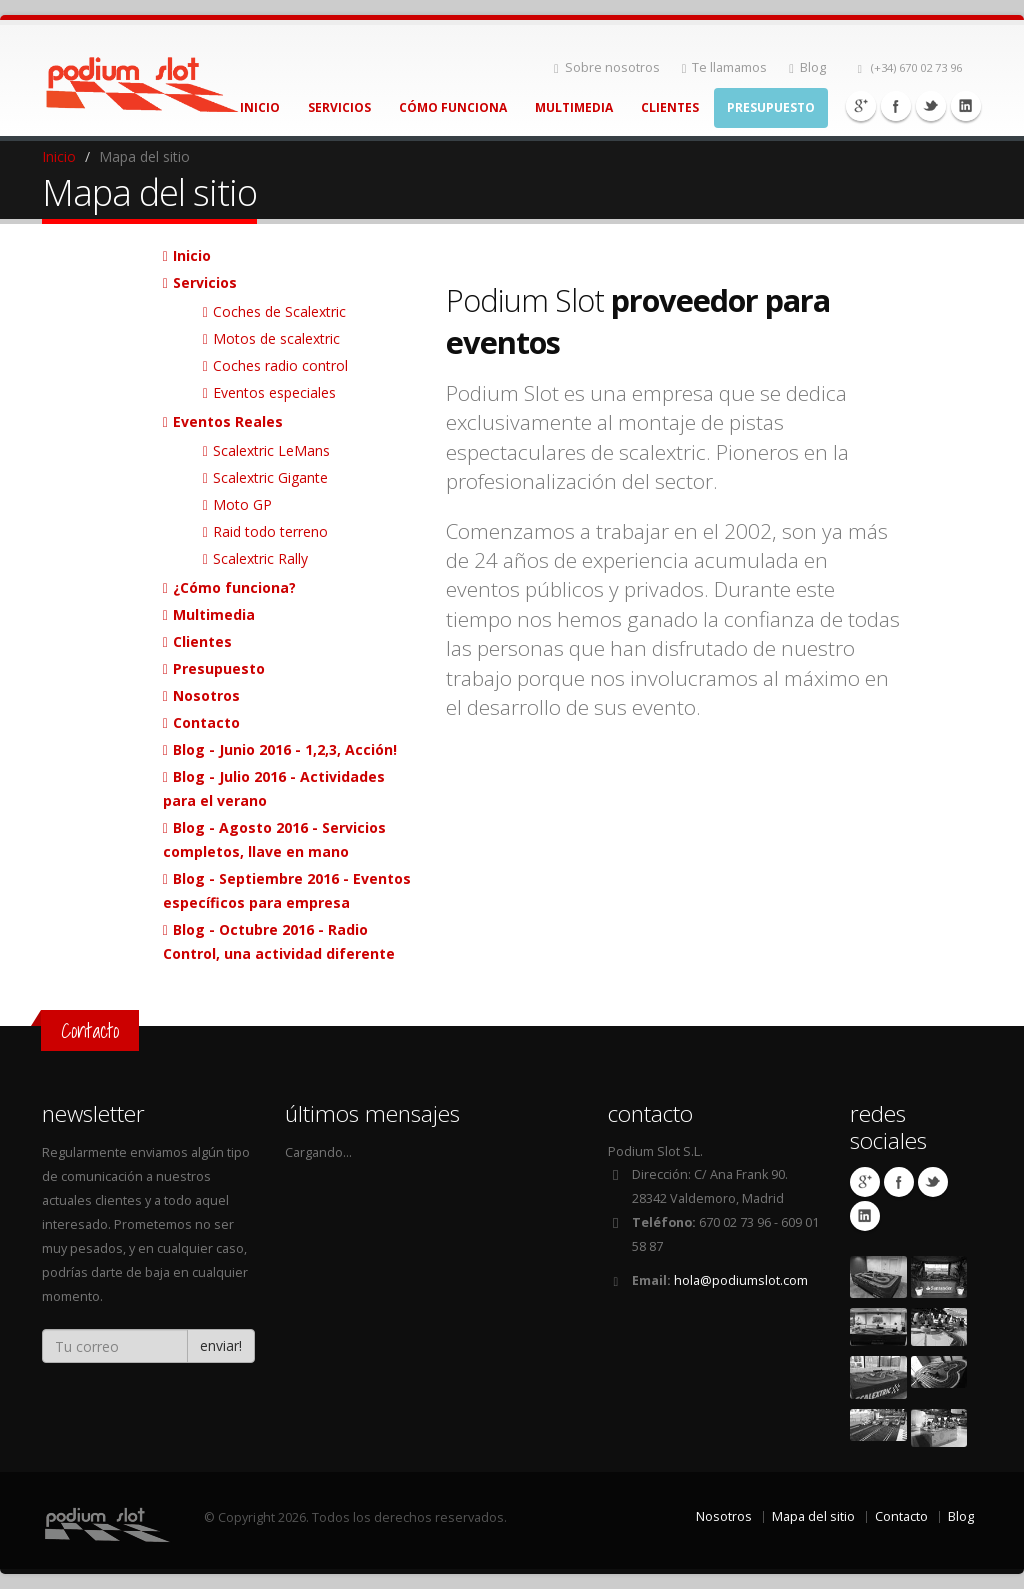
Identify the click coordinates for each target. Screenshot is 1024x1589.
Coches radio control (280, 365)
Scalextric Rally (260, 558)
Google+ (861, 106)
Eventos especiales (274, 392)
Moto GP (242, 504)
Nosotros (206, 695)
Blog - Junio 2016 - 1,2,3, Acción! (285, 749)
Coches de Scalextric (279, 311)
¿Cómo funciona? (234, 587)
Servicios (339, 107)
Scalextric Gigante (270, 477)
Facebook (896, 106)
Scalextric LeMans (271, 450)
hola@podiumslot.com (741, 1280)
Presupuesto (771, 107)
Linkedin (966, 106)
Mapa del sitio (813, 1516)
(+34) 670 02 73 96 (910, 67)
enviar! (221, 1345)
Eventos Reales (228, 421)
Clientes (670, 107)
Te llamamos (725, 67)
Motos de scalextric (276, 338)
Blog (807, 67)
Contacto (206, 722)
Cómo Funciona (453, 107)
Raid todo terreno (270, 531)
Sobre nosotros (607, 67)
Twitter (931, 106)
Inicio (260, 107)
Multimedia (574, 107)
